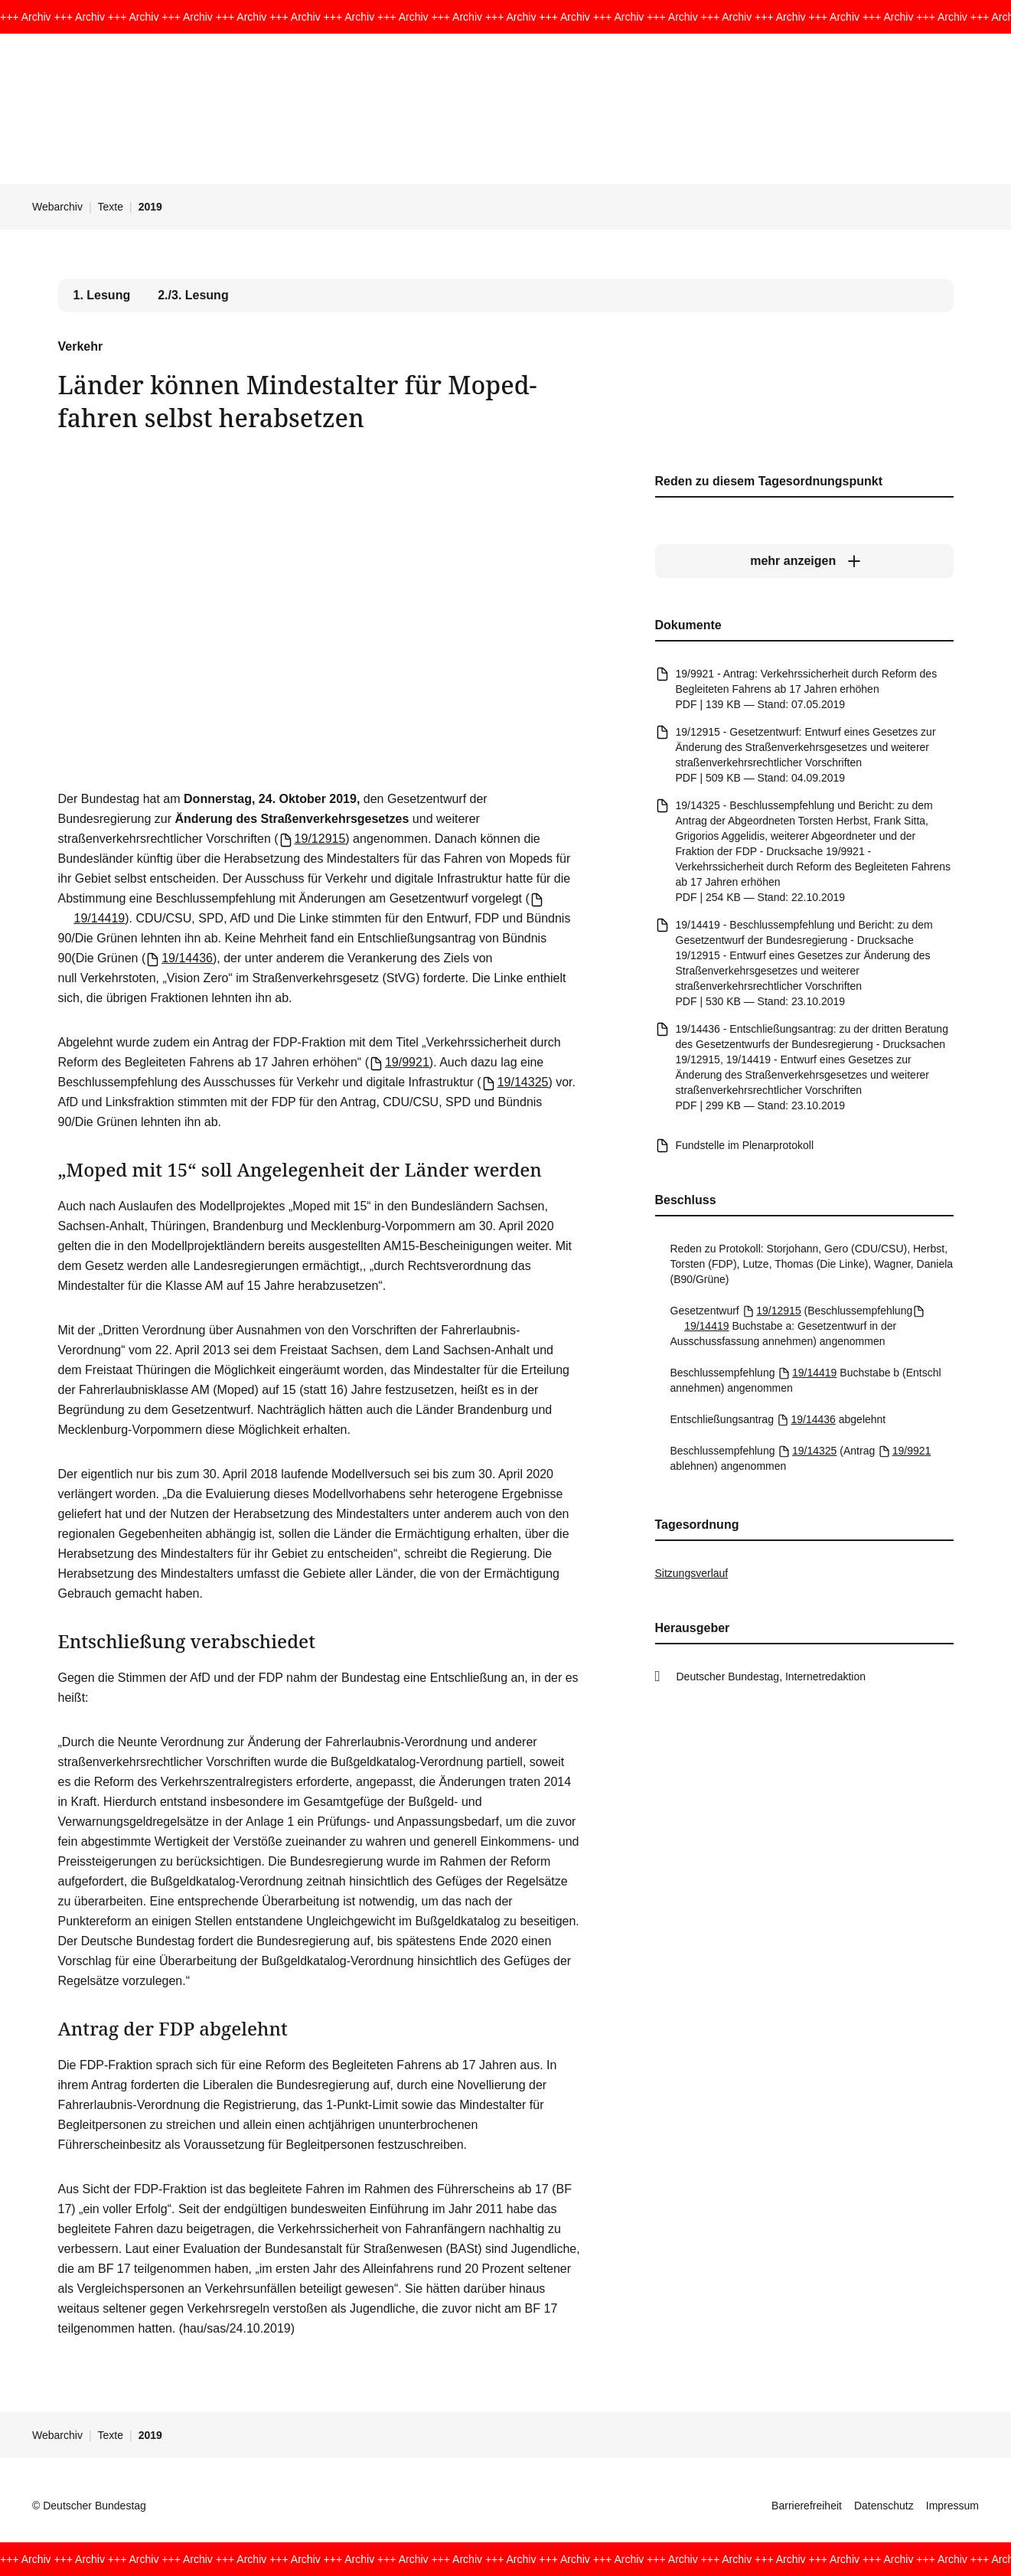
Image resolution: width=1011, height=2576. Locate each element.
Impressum (952, 2505)
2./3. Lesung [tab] (193, 295)
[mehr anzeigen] (804, 561)
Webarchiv (57, 207)
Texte (110, 207)
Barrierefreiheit (806, 2505)
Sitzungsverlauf (692, 1573)
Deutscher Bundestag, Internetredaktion (771, 1676)
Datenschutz (884, 2505)
